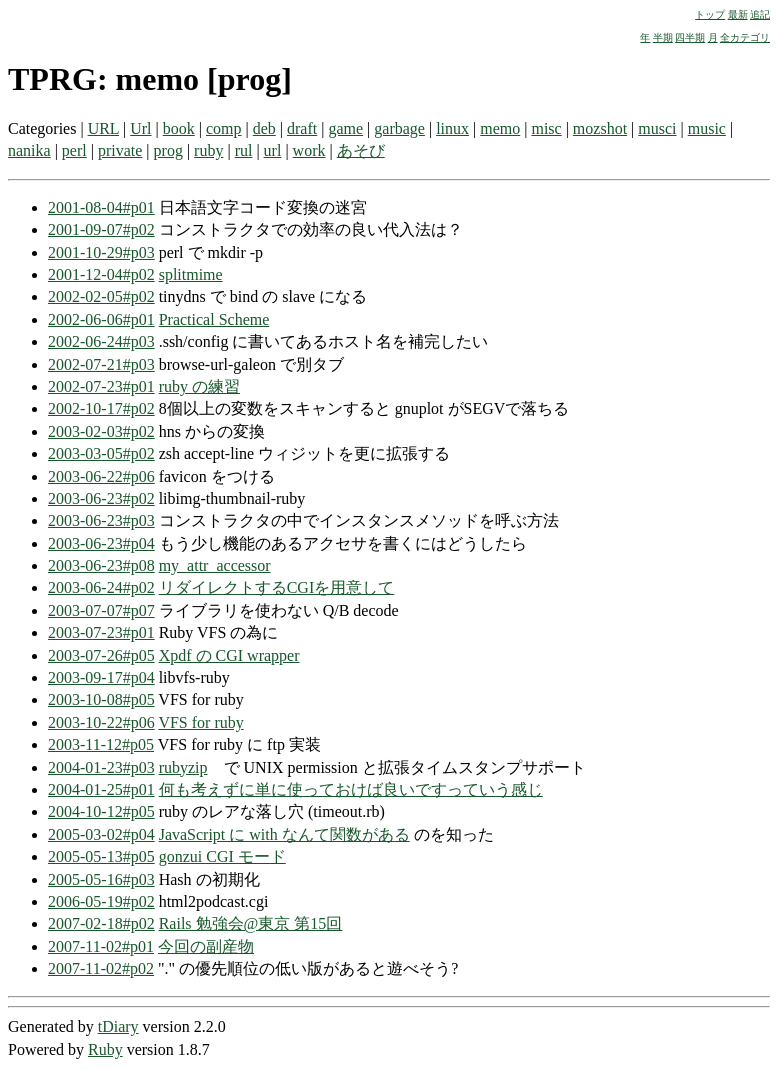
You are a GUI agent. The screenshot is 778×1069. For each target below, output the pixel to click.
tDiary (118, 1026)
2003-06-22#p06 (101, 476)
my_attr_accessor (215, 565)
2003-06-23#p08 (101, 565)
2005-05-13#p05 (101, 856)
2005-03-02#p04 (101, 834)
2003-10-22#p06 (101, 722)
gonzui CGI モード (222, 856)
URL (103, 128)
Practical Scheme (214, 319)
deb (264, 128)
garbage (399, 128)
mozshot (600, 128)
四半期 (690, 37)
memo (500, 128)
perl (74, 150)
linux (452, 128)
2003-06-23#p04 (101, 543)
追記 (760, 14)
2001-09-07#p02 (101, 229)
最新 (738, 14)
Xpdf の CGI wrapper (229, 655)
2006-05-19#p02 (101, 901)
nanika (29, 150)
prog (168, 150)
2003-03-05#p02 (101, 453)
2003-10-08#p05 (101, 699)
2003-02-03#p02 (101, 431)
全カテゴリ (745, 37)
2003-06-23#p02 (101, 498)
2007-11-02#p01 (101, 946)
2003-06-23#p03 (101, 520)
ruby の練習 (199, 386)
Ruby (105, 1049)
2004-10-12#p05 (101, 811)
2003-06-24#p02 (101, 587)
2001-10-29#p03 (101, 252)
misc (546, 128)
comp (224, 128)
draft (302, 128)
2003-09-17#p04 (101, 677)
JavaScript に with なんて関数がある (284, 834)
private (120, 150)
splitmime (191, 274)
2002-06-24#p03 (101, 341)
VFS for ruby (200, 722)
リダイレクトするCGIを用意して (277, 587)
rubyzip (183, 767)
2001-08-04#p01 (101, 207)
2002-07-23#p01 (101, 386)
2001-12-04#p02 (101, 274)
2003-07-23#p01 (101, 632)
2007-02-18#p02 (101, 923)
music (707, 128)
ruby (208, 150)
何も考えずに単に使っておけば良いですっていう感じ (351, 789)
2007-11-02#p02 (101, 968)
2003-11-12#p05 (101, 744)
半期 (663, 37)
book (179, 128)
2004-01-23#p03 (101, 767)
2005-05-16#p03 (101, 879)
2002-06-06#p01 (101, 319)
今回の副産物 (206, 946)
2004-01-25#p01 (101, 789)
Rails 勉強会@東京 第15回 (251, 923)
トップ (710, 14)
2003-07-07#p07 (101, 610)
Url (140, 128)
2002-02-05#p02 (101, 296)
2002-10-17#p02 (101, 408)
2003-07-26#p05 (101, 655)
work (309, 150)
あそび (361, 150)
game (345, 128)
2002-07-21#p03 (101, 364)
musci (657, 128)
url (273, 150)
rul (244, 150)
